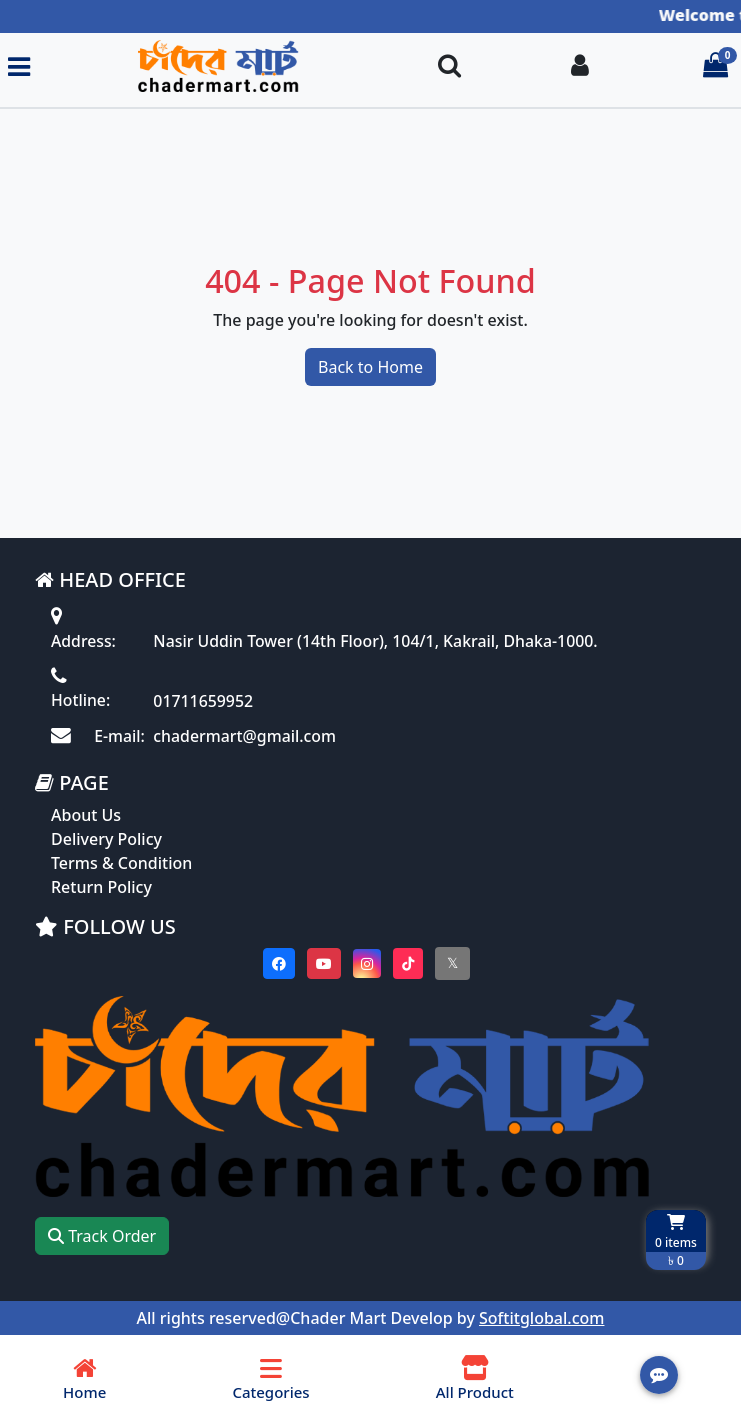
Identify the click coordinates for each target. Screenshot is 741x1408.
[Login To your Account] (580, 66)
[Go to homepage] (225, 66)
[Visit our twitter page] (452, 965)
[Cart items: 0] (715, 66)
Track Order (102, 1239)
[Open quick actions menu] (659, 1375)
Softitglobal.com (541, 1321)
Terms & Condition (121, 865)
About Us (86, 817)
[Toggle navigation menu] (19, 66)
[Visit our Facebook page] (279, 965)
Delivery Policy (106, 841)
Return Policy (101, 889)
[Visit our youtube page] (324, 965)
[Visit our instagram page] (367, 965)
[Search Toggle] (449, 66)
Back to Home (370, 368)
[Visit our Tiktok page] (408, 965)
